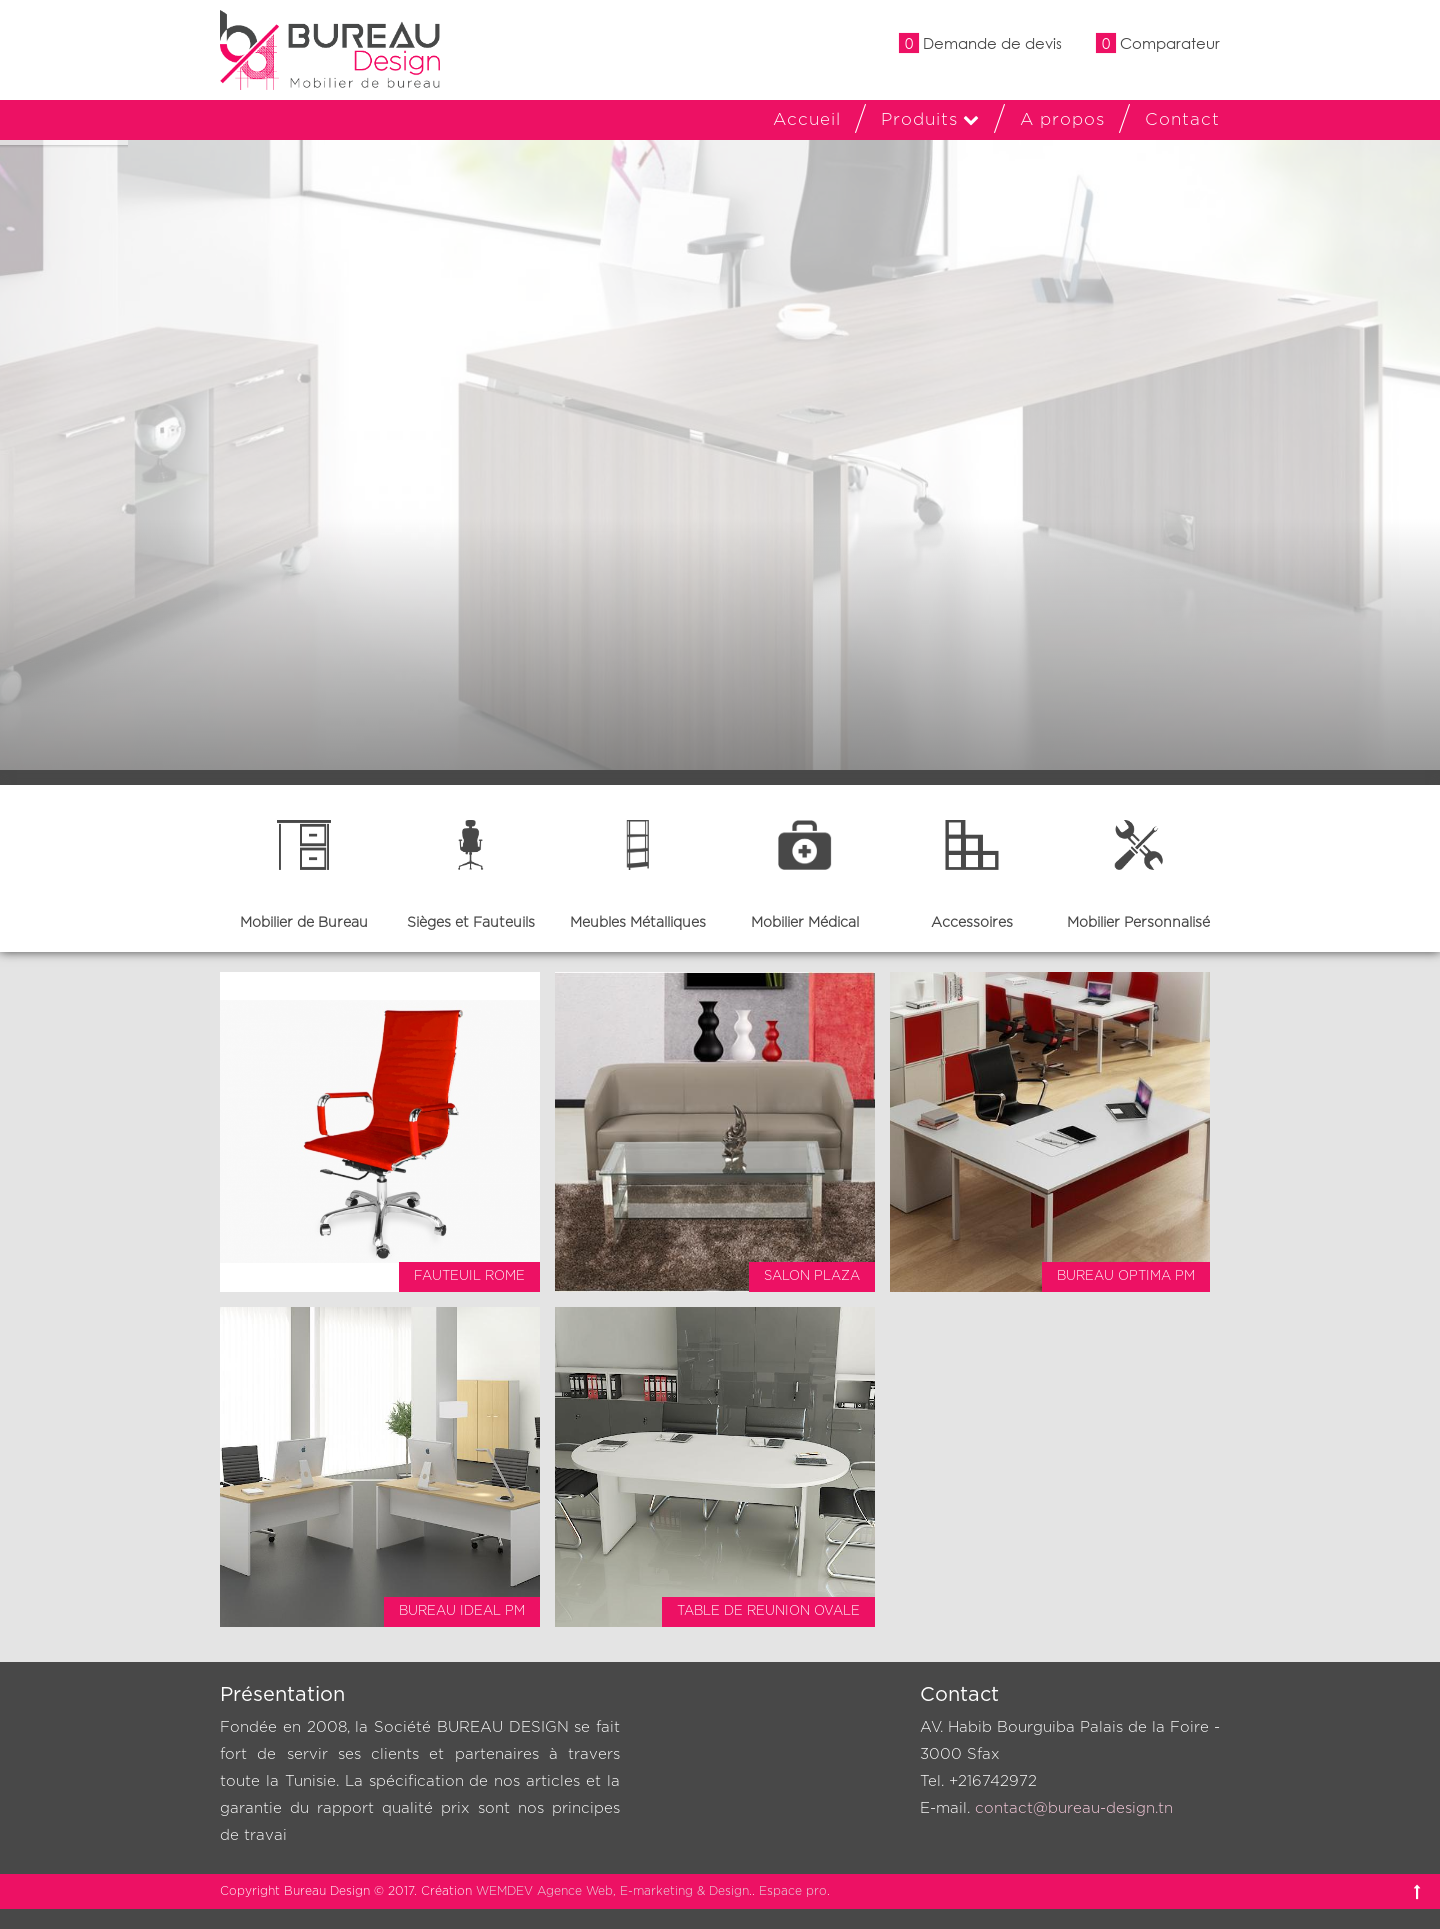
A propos (1062, 119)
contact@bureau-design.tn (1074, 1808)
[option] (303, 868)
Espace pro (793, 1891)
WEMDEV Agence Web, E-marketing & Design (612, 1891)
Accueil (807, 119)
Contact (1182, 119)
